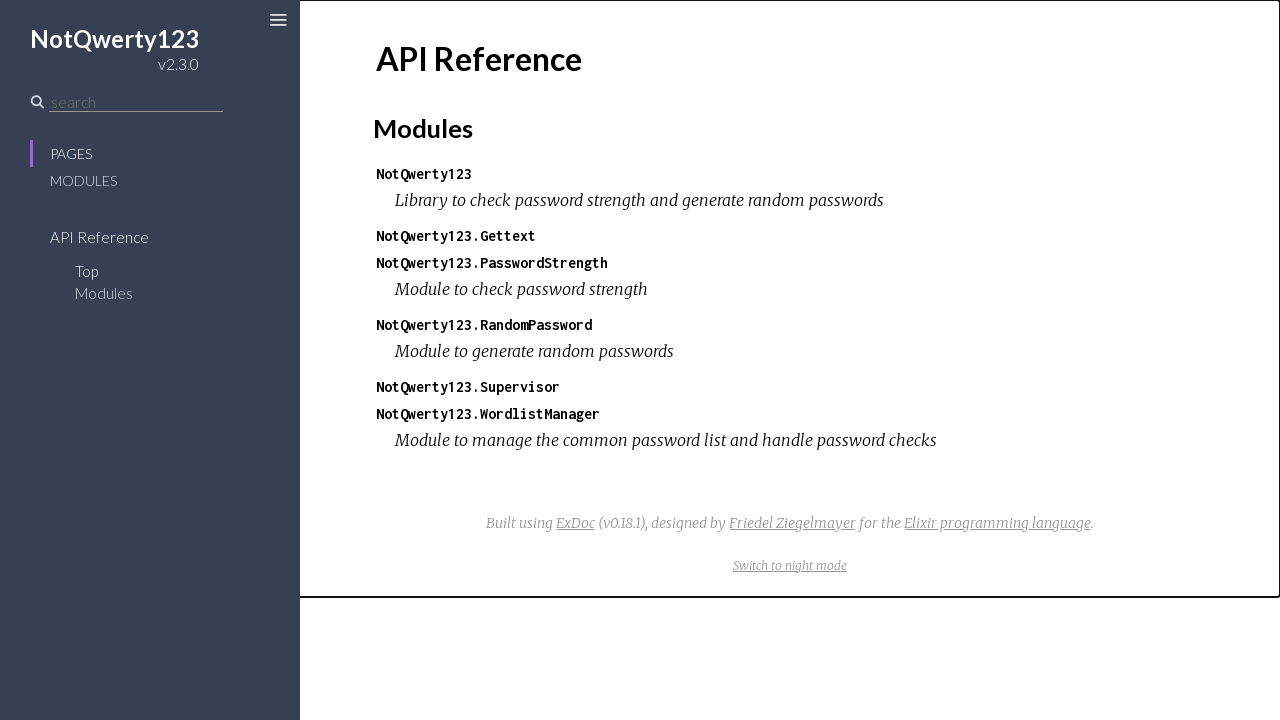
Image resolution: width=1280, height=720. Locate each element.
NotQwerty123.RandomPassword (484, 324)
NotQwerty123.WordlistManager (488, 413)
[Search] (136, 102)
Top (86, 271)
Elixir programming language (997, 523)
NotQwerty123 (424, 173)
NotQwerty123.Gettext (456, 235)
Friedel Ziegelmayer (792, 523)
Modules (83, 180)
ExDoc (575, 523)
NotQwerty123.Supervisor (468, 386)
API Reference (99, 237)
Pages (71, 153)
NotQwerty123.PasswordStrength (492, 262)
